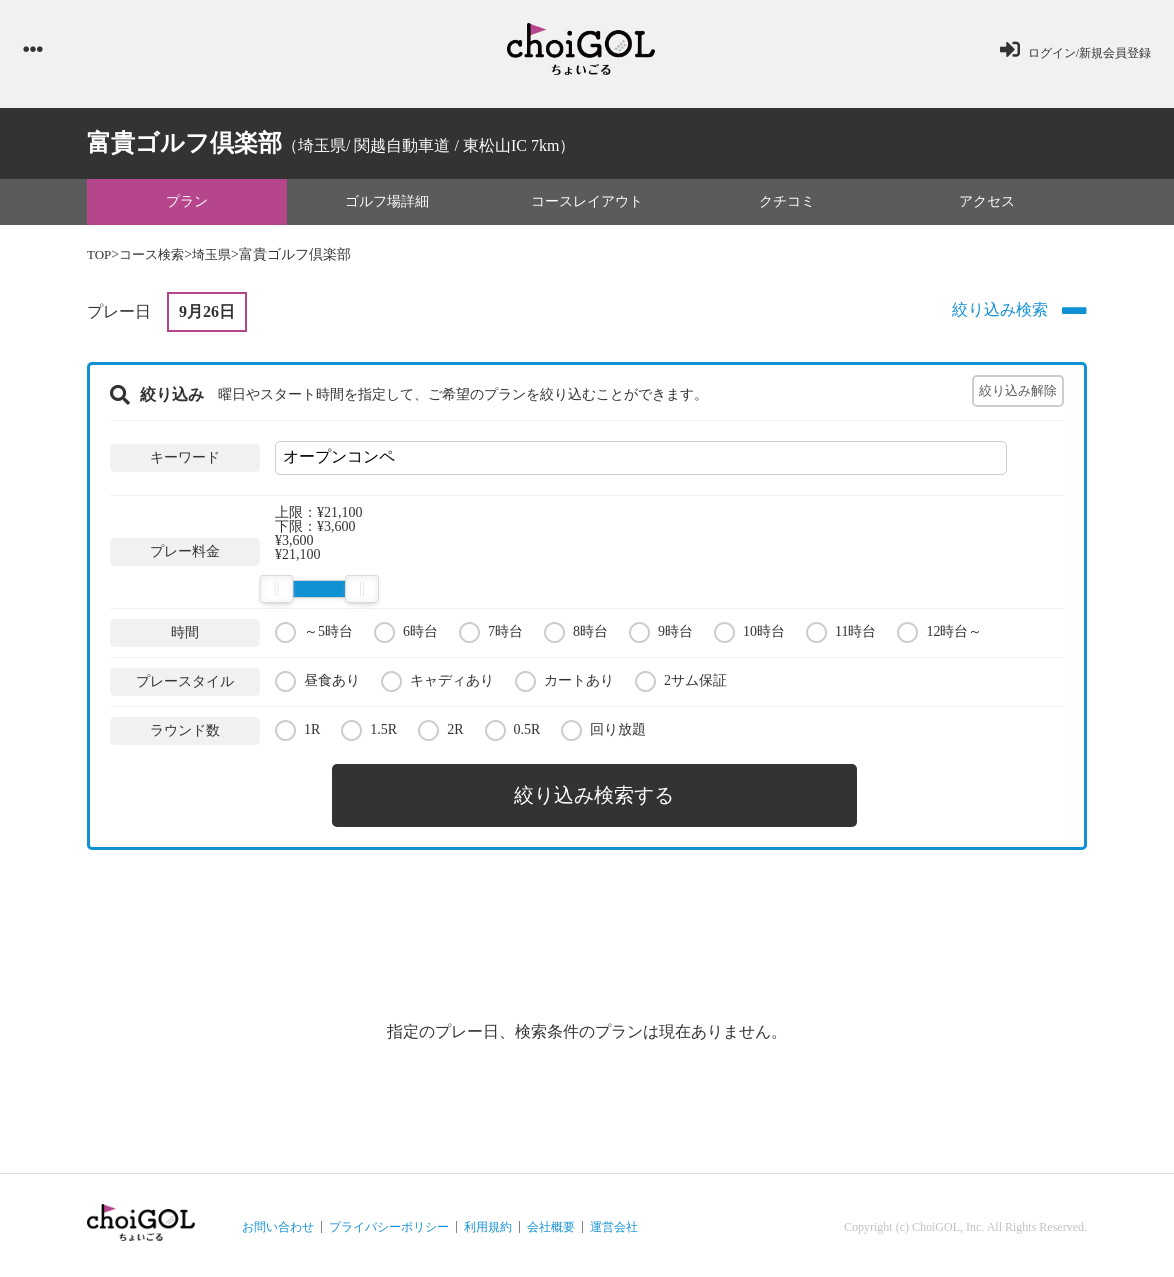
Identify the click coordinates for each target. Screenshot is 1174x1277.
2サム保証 (681, 683)
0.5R (513, 732)
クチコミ (787, 203)
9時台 (661, 634)
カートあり (564, 683)
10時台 (749, 634)
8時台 (576, 634)
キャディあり (437, 683)
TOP (100, 257)
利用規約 (488, 1223)
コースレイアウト (587, 203)
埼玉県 (220, 257)
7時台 (491, 634)
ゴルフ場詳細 (387, 203)
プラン (187, 203)
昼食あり (317, 683)
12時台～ (939, 634)
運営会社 (614, 1223)
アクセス (987, 203)
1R (297, 732)
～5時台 (314, 634)
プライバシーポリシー (389, 1223)
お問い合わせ (278, 1223)
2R (440, 732)
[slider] (276, 592)
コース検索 (156, 257)
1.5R (369, 732)
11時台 (841, 634)
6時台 (406, 634)
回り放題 (603, 732)
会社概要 (551, 1223)
